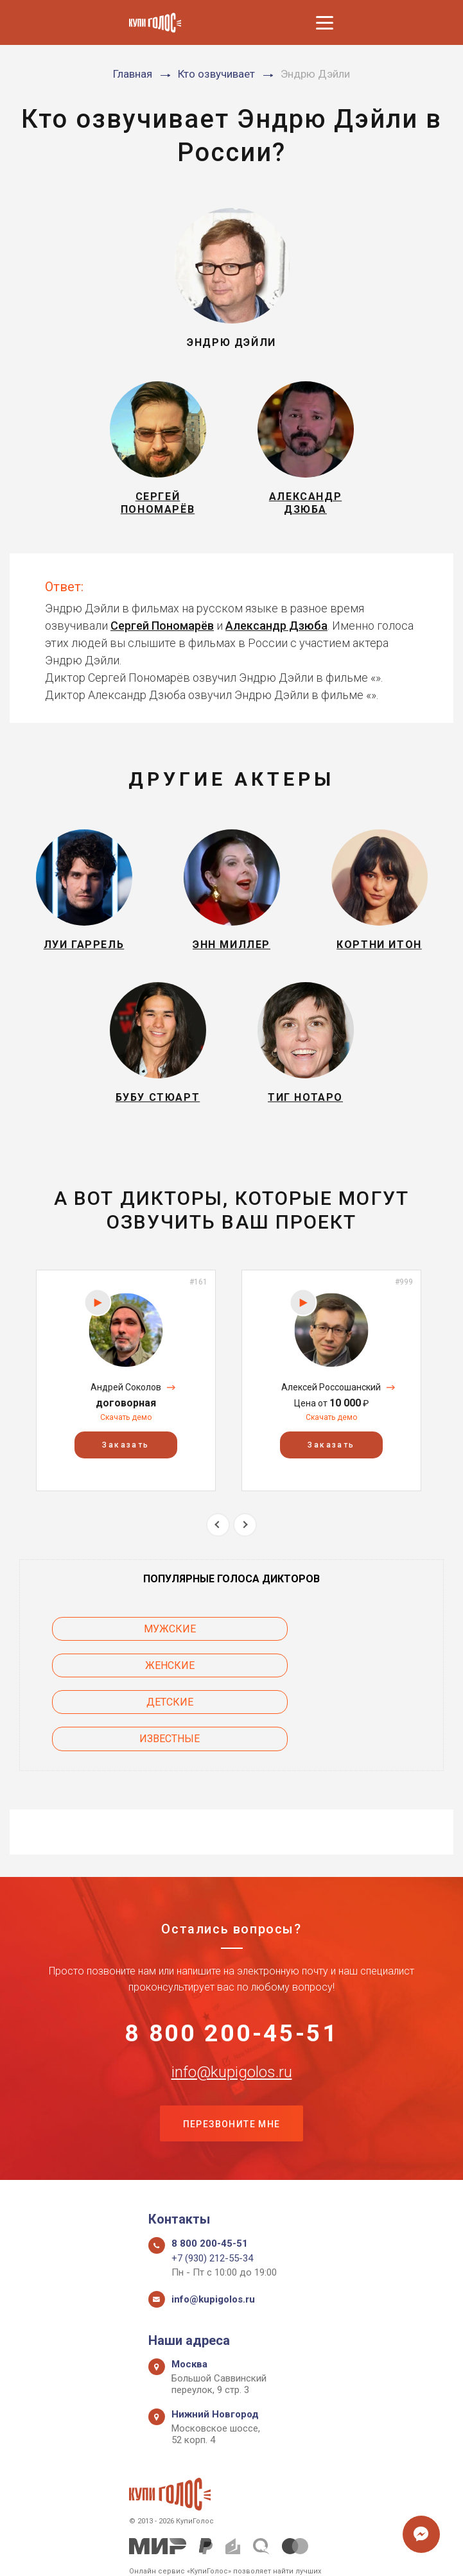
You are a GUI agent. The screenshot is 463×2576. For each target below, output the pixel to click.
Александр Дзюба (276, 633)
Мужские (123, 1653)
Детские (123, 1689)
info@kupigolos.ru (231, 2025)
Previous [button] (218, 1548)
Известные (340, 1689)
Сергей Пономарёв (162, 633)
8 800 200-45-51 (231, 1984)
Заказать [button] (125, 1468)
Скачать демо (126, 1441)
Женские (340, 1653)
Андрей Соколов (126, 1411)
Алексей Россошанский (331, 1411)
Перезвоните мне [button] (232, 2078)
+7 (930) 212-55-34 (212, 2214)
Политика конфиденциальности (225, 2552)
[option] (126, 1404)
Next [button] (245, 1548)
